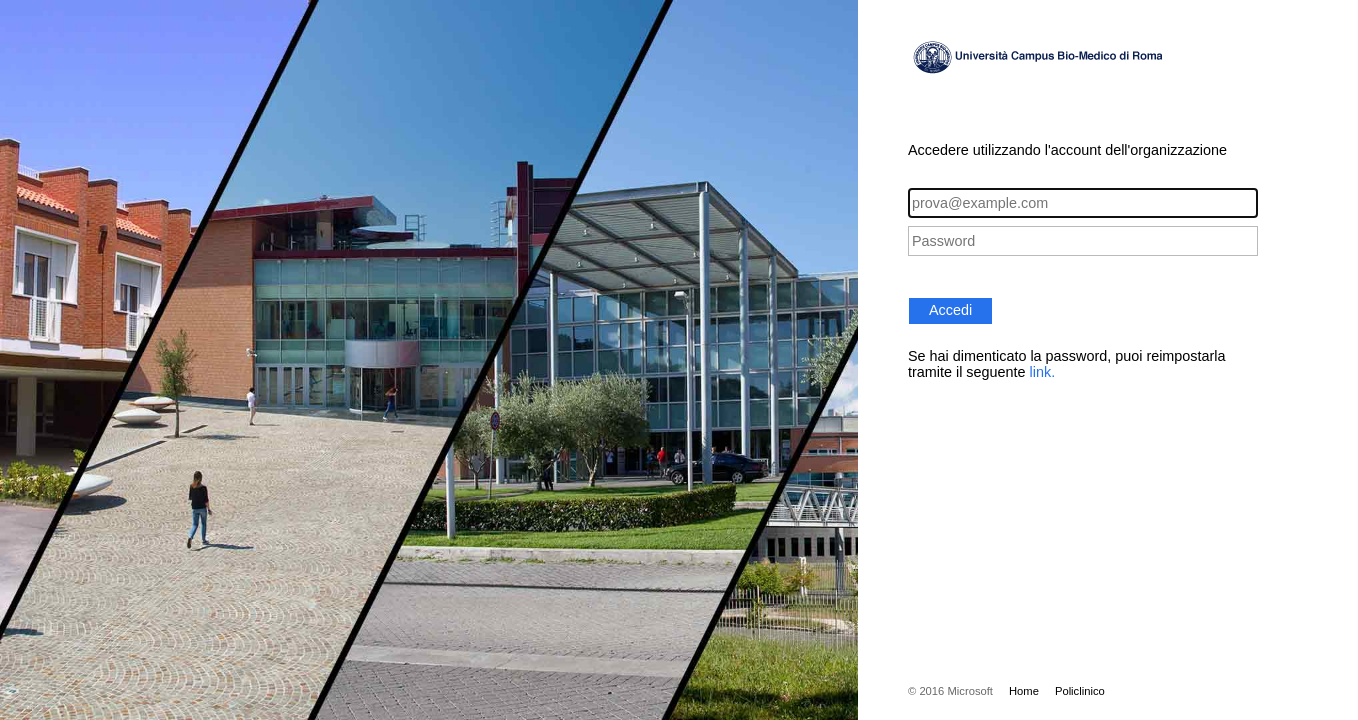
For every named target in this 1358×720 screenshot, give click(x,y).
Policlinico (1080, 691)
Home (1024, 691)
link (1041, 372)
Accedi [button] (950, 310)
